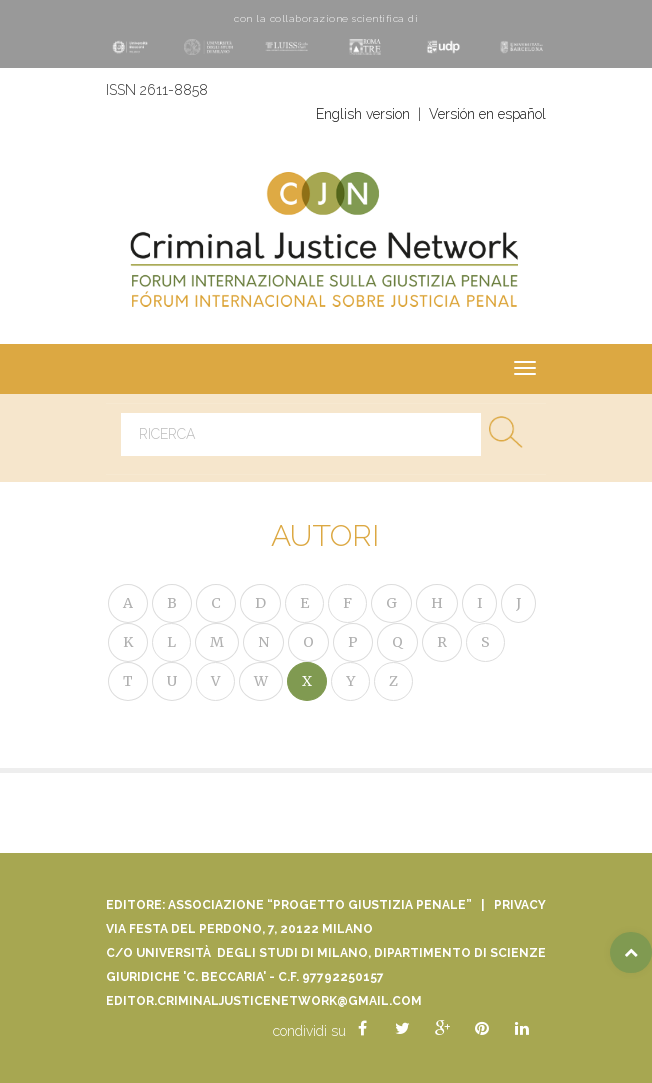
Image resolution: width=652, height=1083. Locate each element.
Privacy (520, 905)
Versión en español (487, 114)
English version (363, 114)
